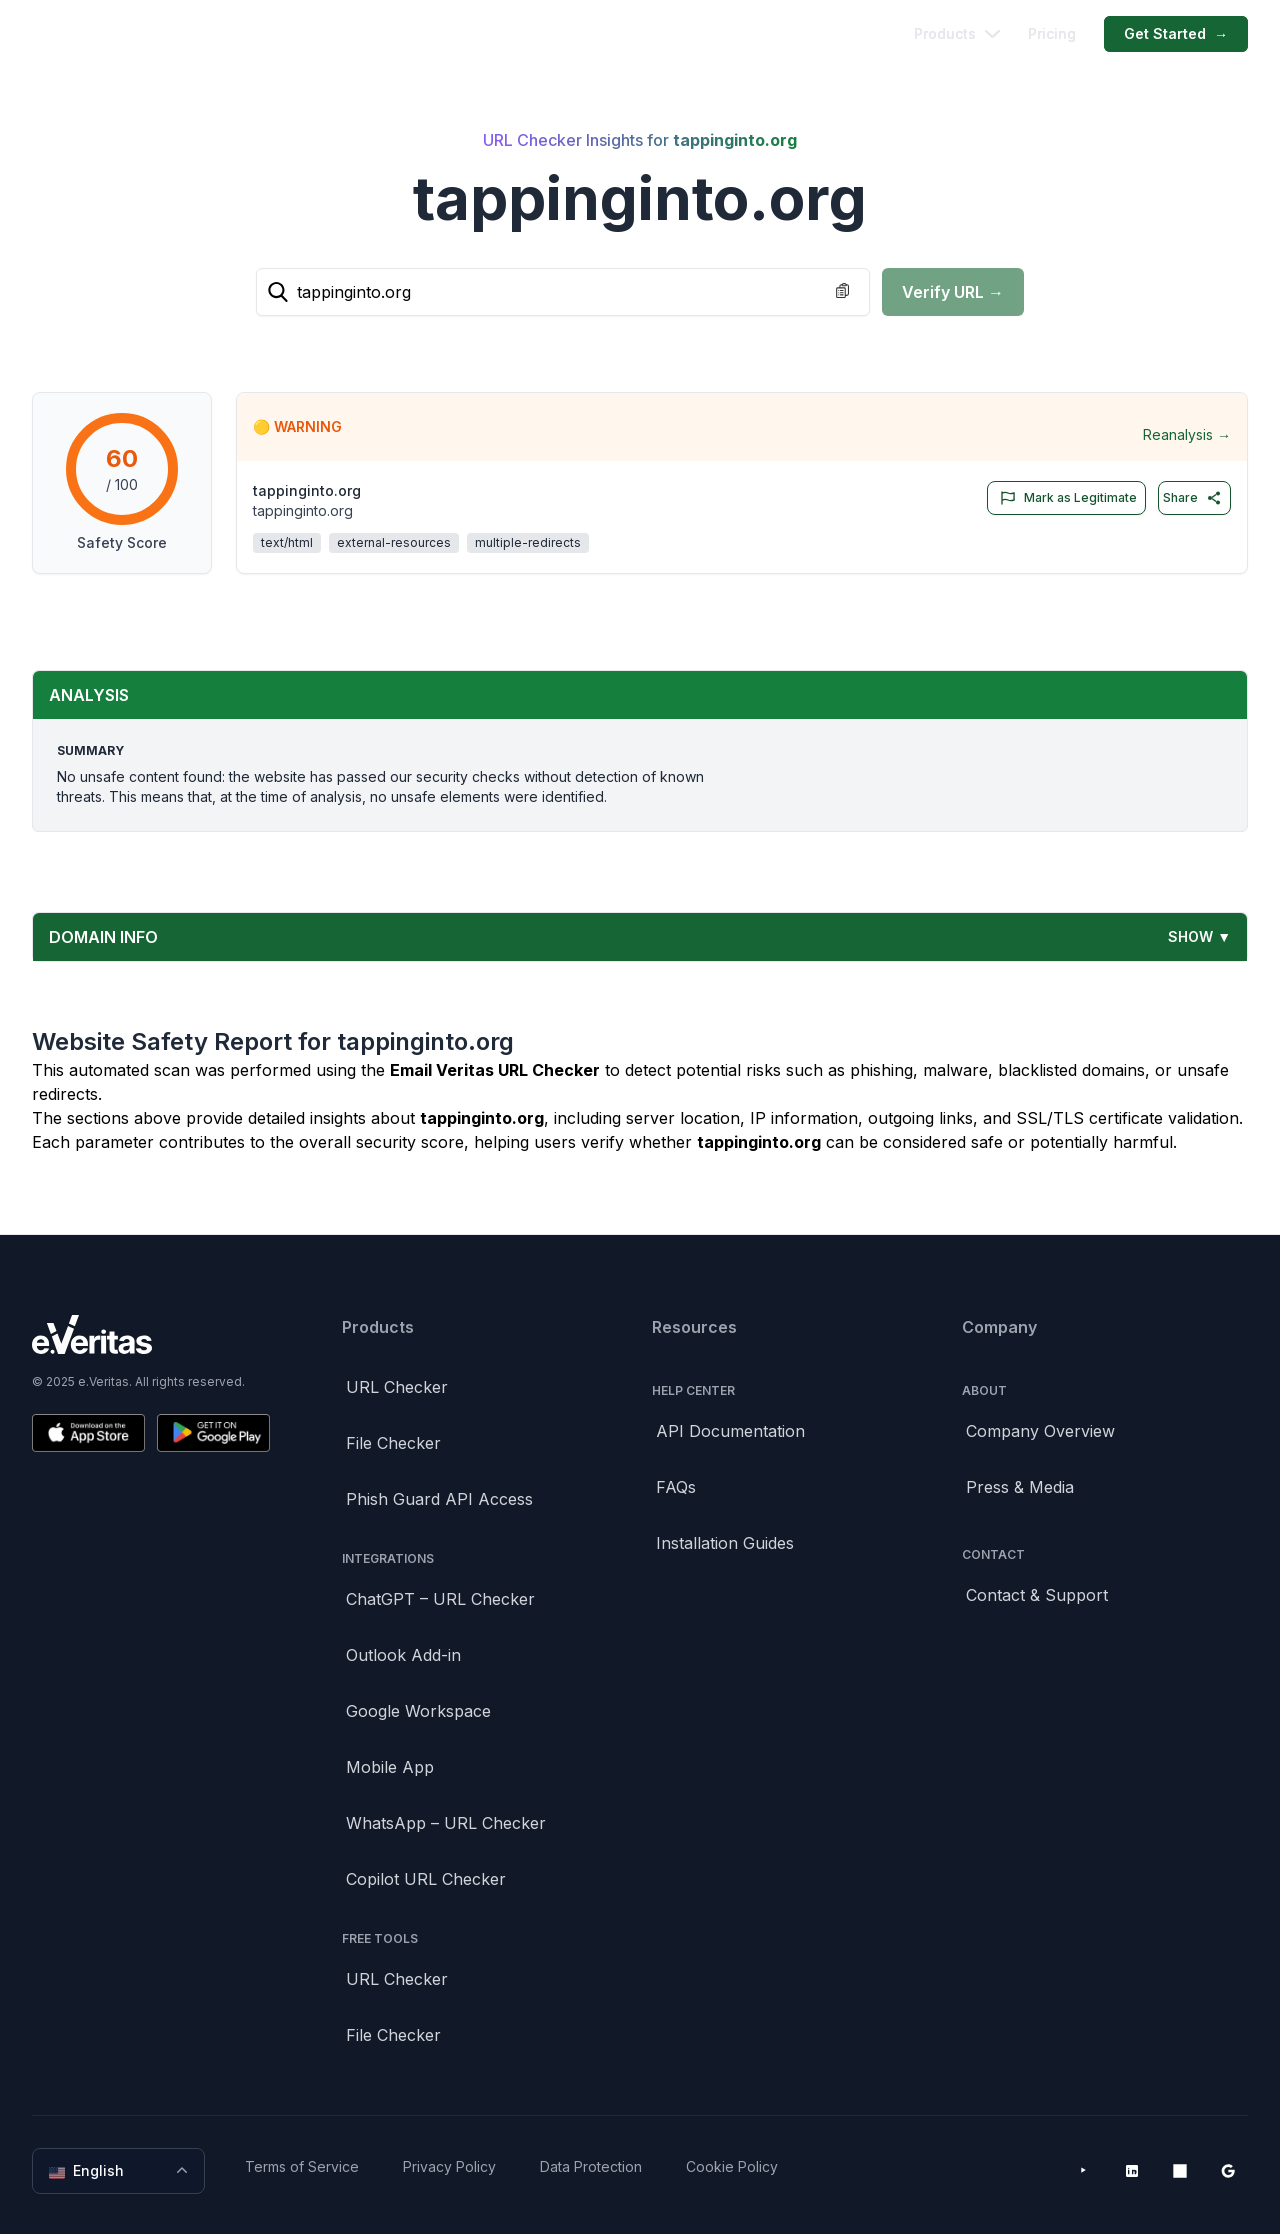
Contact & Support (1037, 1595)
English (120, 2171)
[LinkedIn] (1132, 2171)
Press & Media (1020, 1487)
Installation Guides (725, 1543)
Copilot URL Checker (426, 1879)
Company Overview (1040, 1431)
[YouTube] (1084, 2171)
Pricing (1052, 33)
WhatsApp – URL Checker (446, 1823)
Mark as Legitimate (1064, 498)
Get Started (1176, 34)
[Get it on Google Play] (213, 1433)
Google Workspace (418, 1711)
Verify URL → (953, 292)
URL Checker (397, 1387)
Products (957, 33)
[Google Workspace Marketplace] (1228, 2171)
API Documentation (730, 1431)
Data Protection (591, 2166)
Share (1192, 498)
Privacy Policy (449, 2166)
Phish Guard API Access (439, 1499)
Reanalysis (1187, 435)
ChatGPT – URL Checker (440, 1599)
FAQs (676, 1487)
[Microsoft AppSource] (1180, 2171)
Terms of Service (302, 2166)
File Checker (393, 1443)
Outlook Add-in (403, 1655)
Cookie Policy (732, 2166)
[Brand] (151, 1334)
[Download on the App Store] (88, 1433)
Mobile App (390, 1767)
